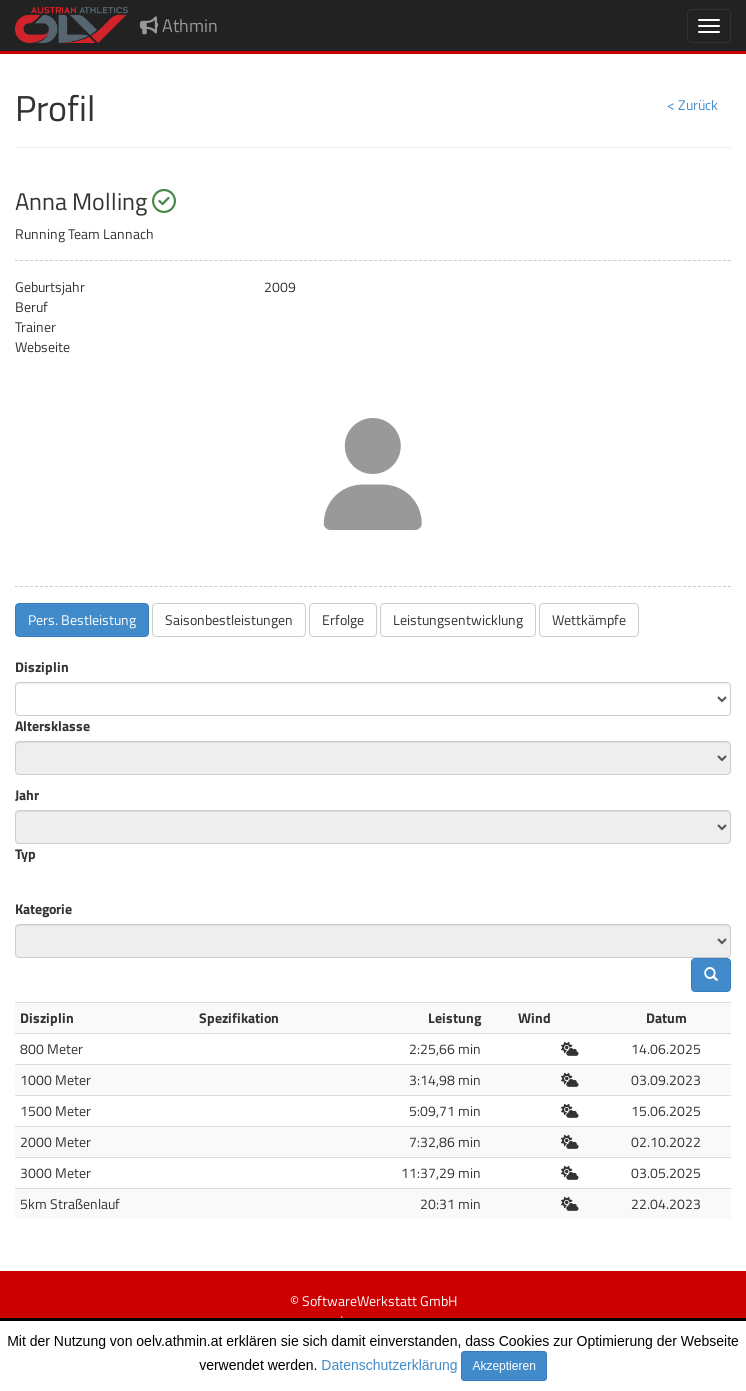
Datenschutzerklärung (389, 1365)
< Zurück (692, 104)
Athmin (179, 25)
